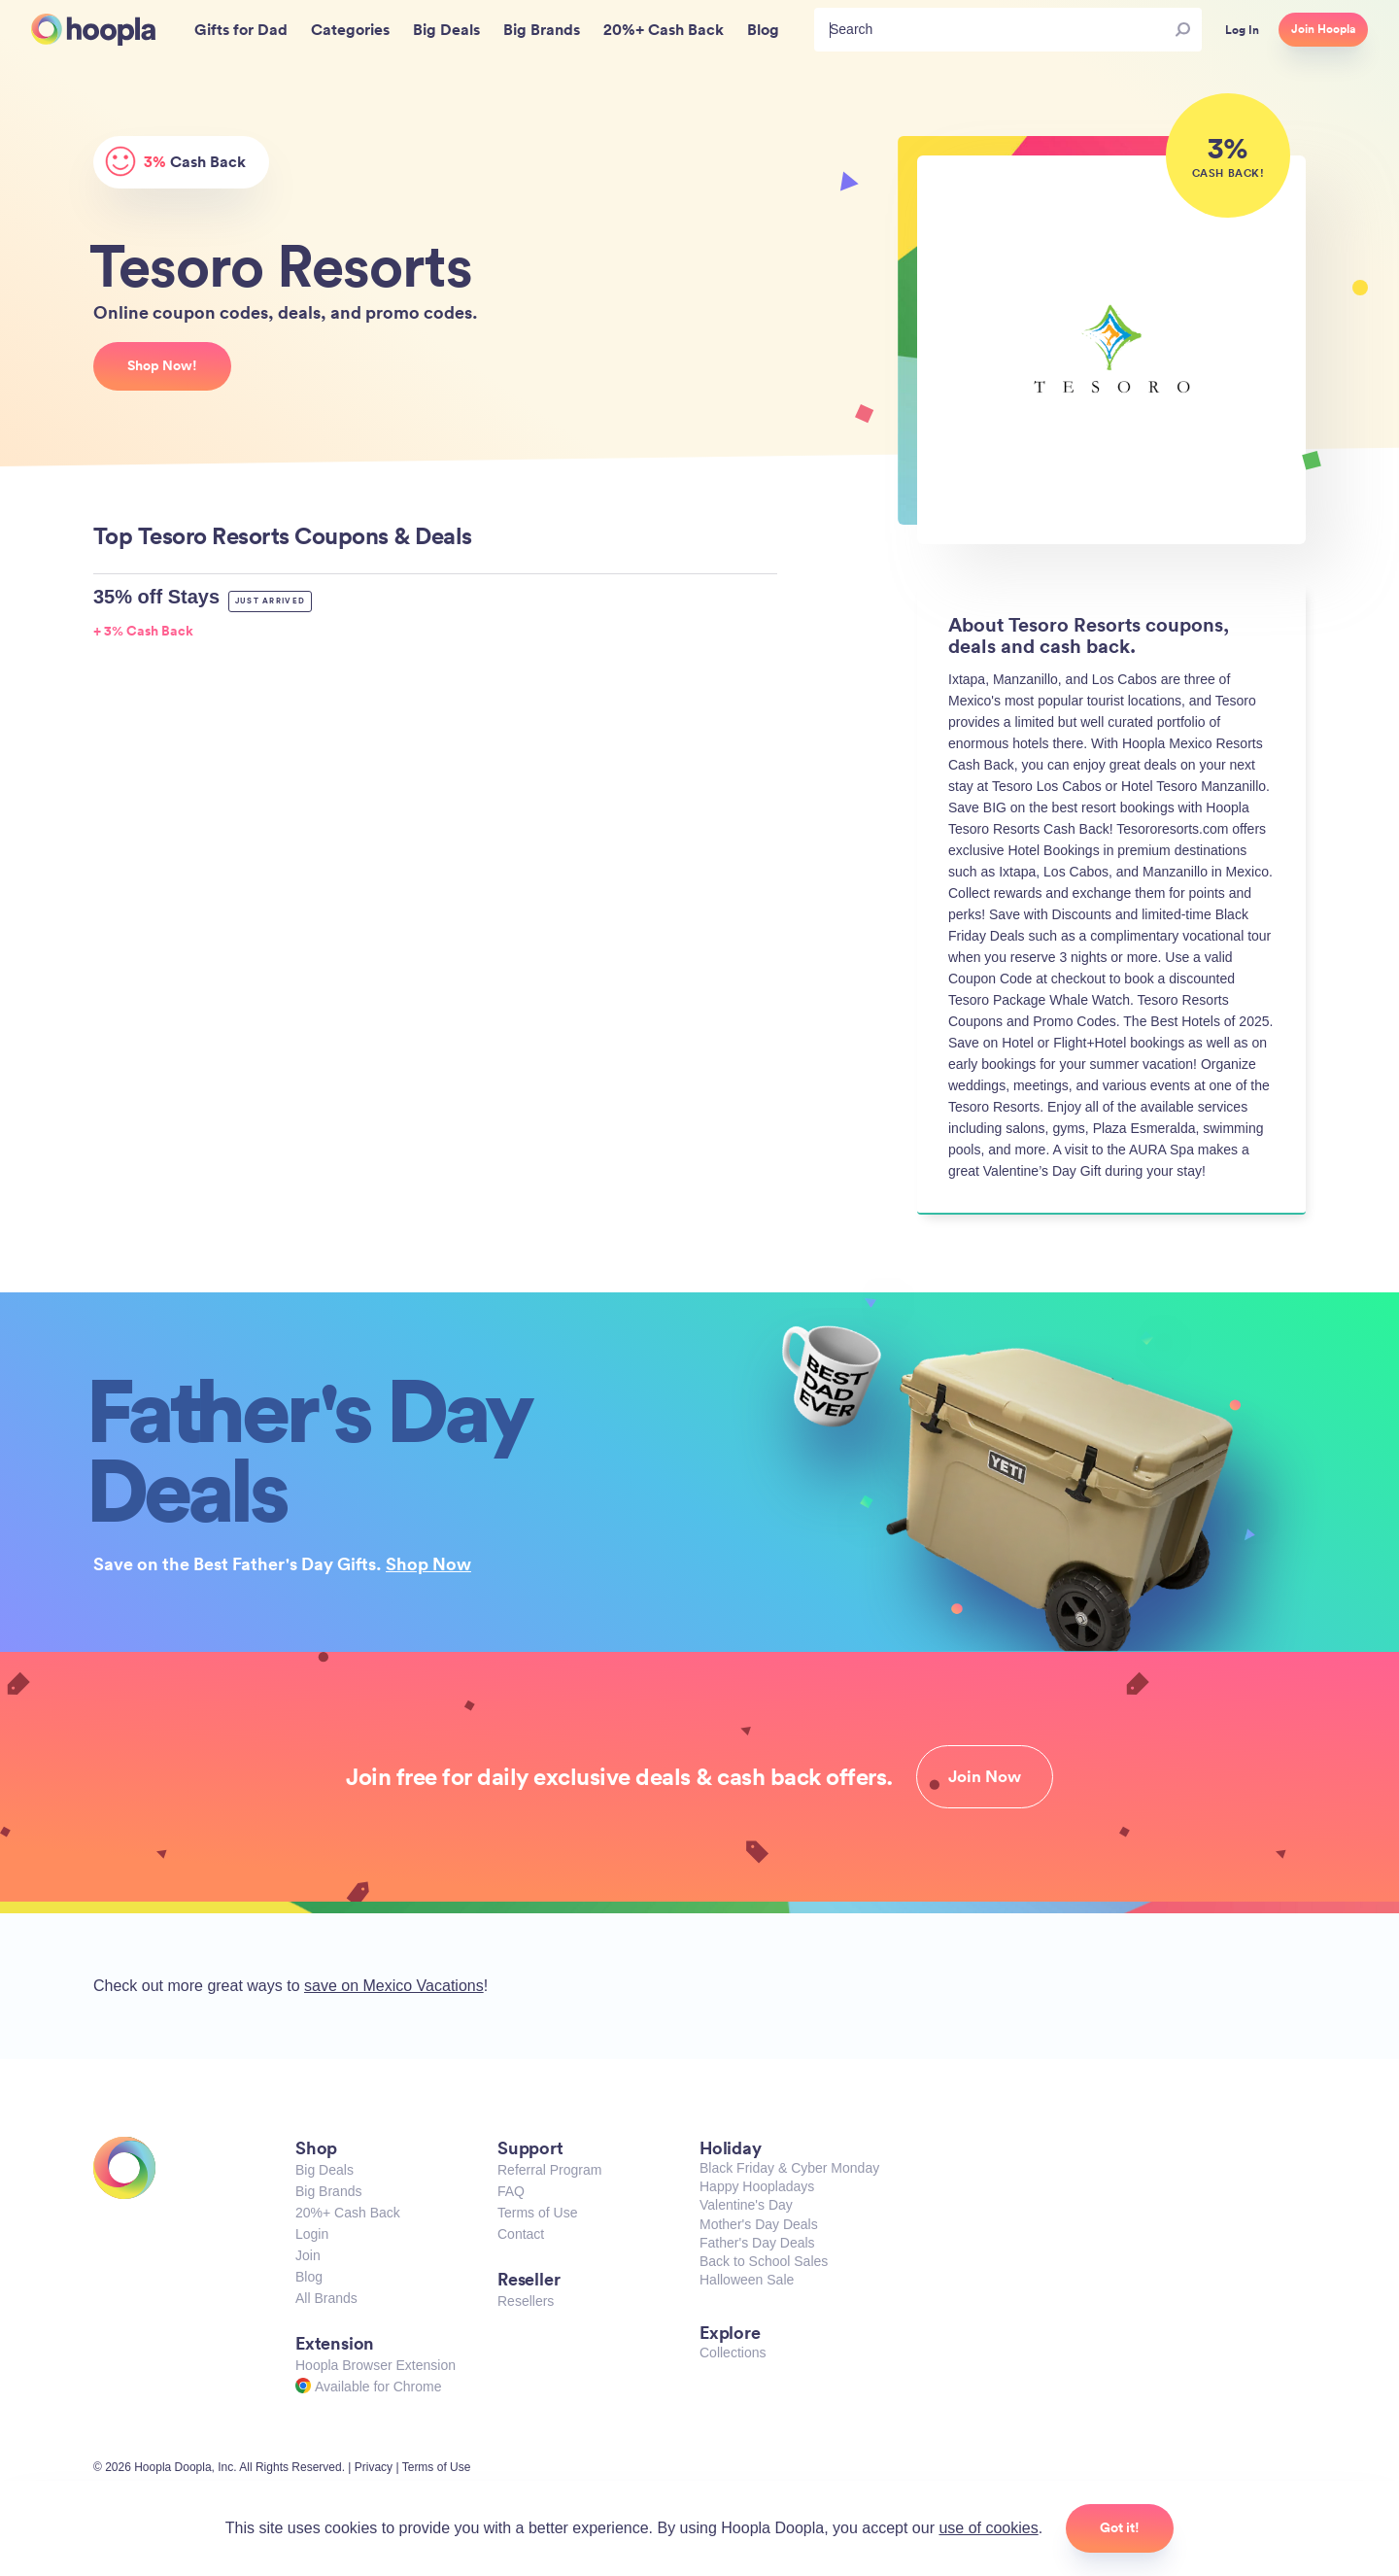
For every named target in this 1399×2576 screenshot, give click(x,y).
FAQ (511, 2191)
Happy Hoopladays (757, 2186)
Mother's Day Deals (759, 2224)
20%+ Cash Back (347, 2212)
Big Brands (328, 2191)
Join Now (984, 1776)
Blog (309, 2276)
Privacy (373, 2467)
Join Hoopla (1323, 29)
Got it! (1120, 2527)
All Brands (326, 2298)
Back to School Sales (764, 2261)
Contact (520, 2234)
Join (308, 2255)
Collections (733, 2352)
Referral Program (549, 2170)
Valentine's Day (746, 2205)
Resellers (525, 2301)
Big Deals (324, 2170)
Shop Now (428, 1563)
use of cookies (988, 2528)
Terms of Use (537, 2212)
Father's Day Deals (757, 2242)
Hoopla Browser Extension (375, 2365)
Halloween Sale (747, 2279)
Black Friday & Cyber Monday (789, 2168)
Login (311, 2234)
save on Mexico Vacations (394, 1985)
